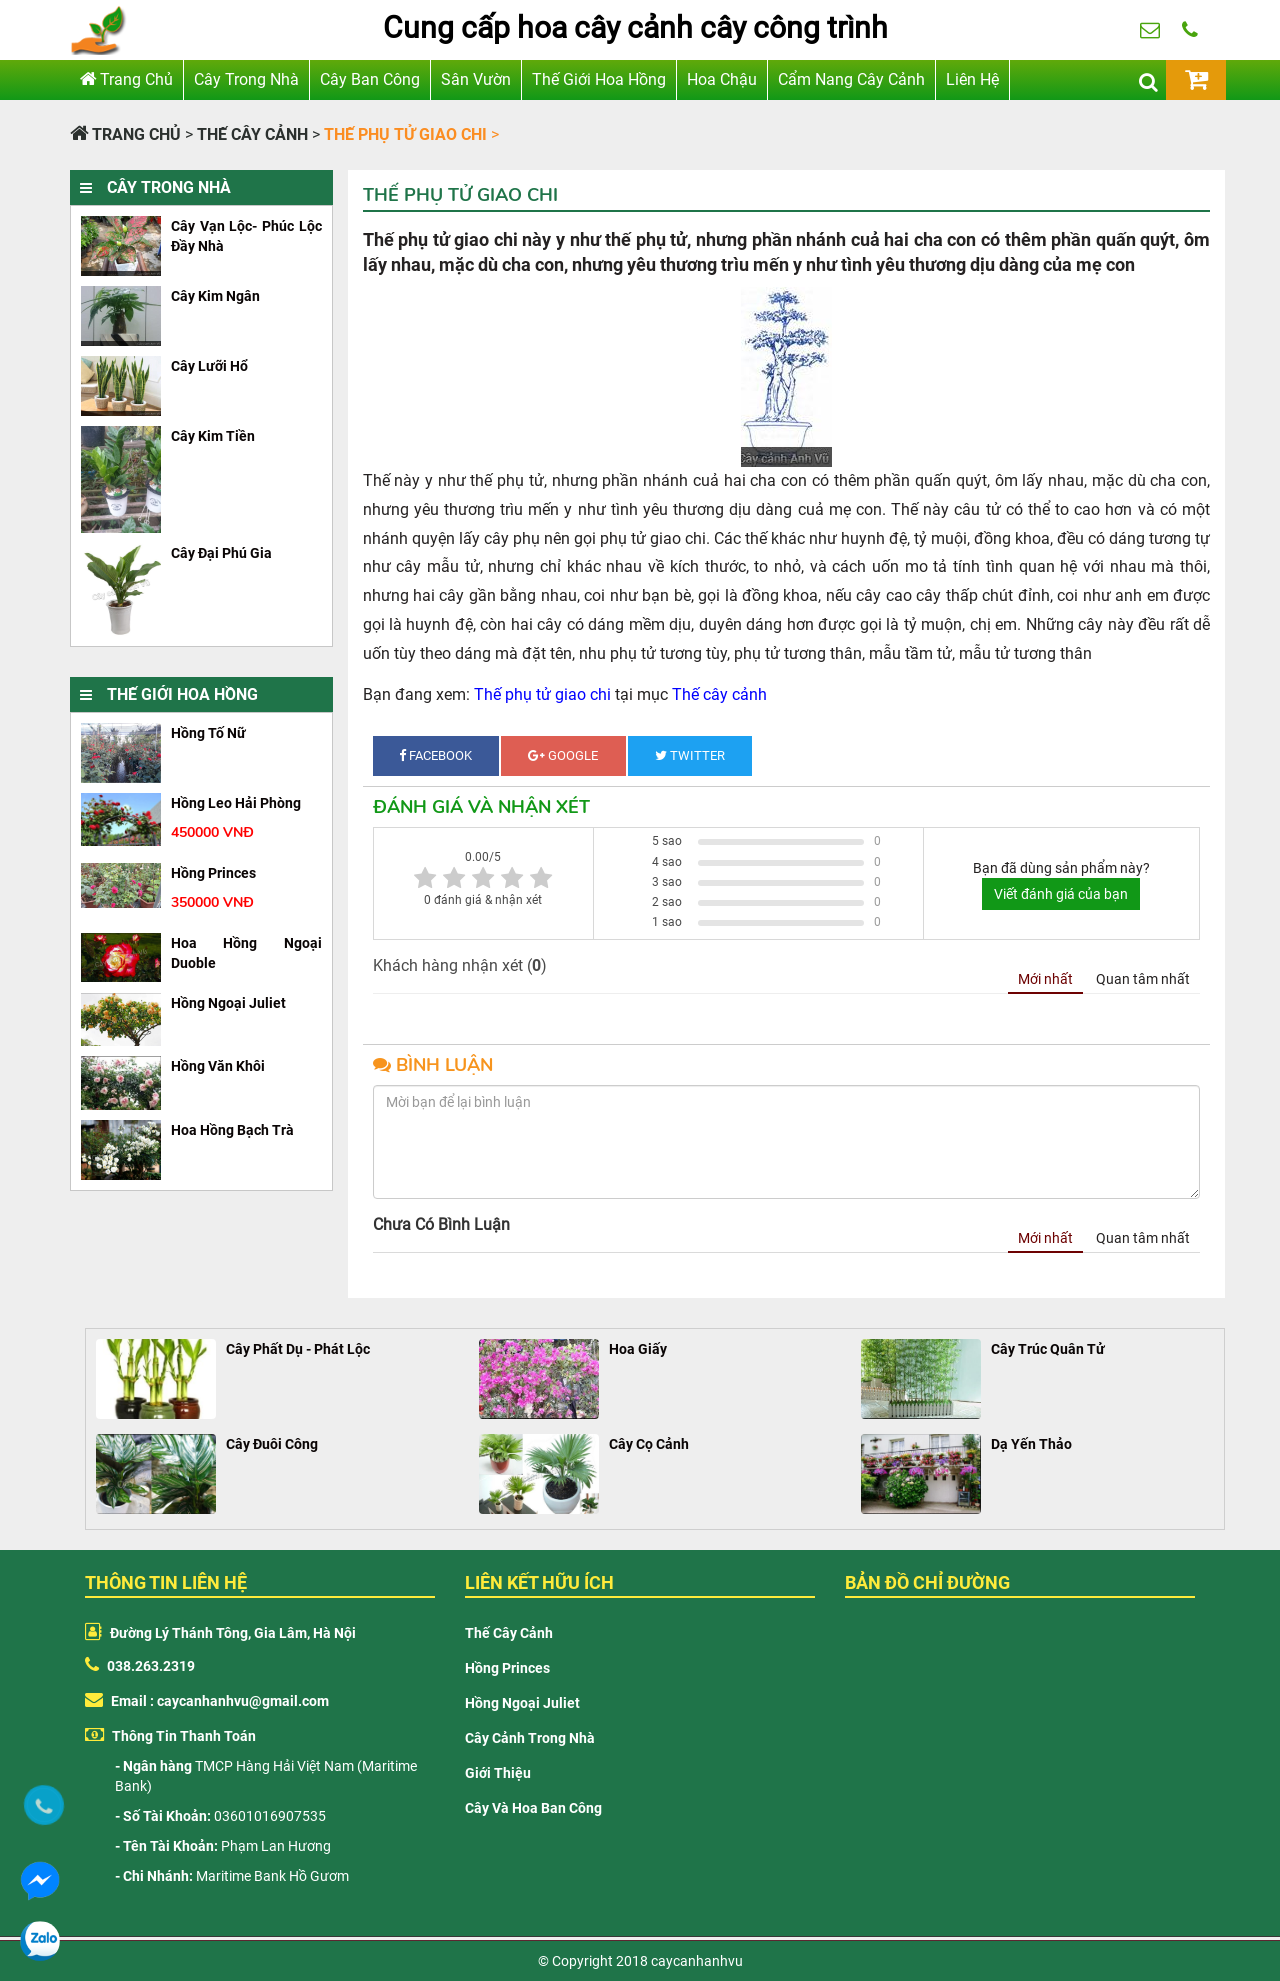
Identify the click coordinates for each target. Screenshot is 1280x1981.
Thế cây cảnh (719, 694)
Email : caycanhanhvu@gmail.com (207, 1701)
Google (563, 755)
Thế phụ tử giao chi (542, 694)
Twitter (690, 755)
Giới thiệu (498, 1773)
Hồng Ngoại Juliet (522, 1703)
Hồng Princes (507, 1668)
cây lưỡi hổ (209, 366)
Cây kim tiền (213, 436)
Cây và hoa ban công (533, 1808)
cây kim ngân (215, 296)
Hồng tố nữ (208, 733)
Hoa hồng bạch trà (232, 1130)
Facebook (435, 755)
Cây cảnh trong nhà (530, 1738)
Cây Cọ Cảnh (649, 1444)
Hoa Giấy (638, 1349)
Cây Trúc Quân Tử (1048, 1349)
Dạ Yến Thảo (1031, 1444)
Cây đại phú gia (221, 553)
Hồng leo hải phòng (236, 803)
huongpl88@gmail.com (1150, 40)
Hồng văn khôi (218, 1066)
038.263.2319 (1190, 40)
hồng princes (213, 873)
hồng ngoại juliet (228, 1003)
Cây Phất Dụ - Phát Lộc (298, 1349)
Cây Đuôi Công (272, 1444)
